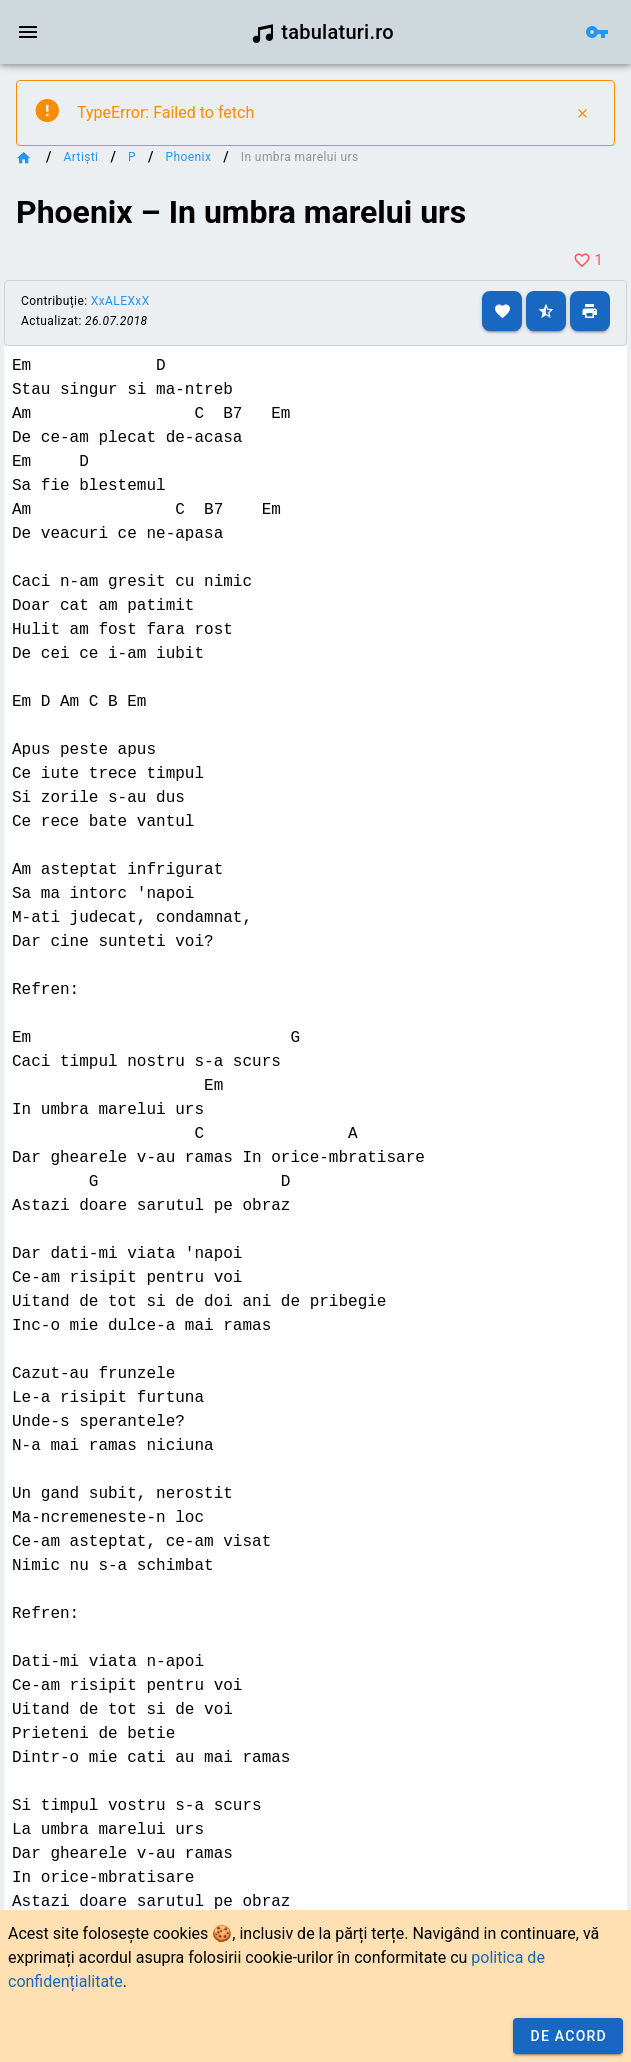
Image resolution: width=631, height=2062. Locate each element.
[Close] (582, 113)
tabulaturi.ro (322, 32)
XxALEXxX (120, 301)
